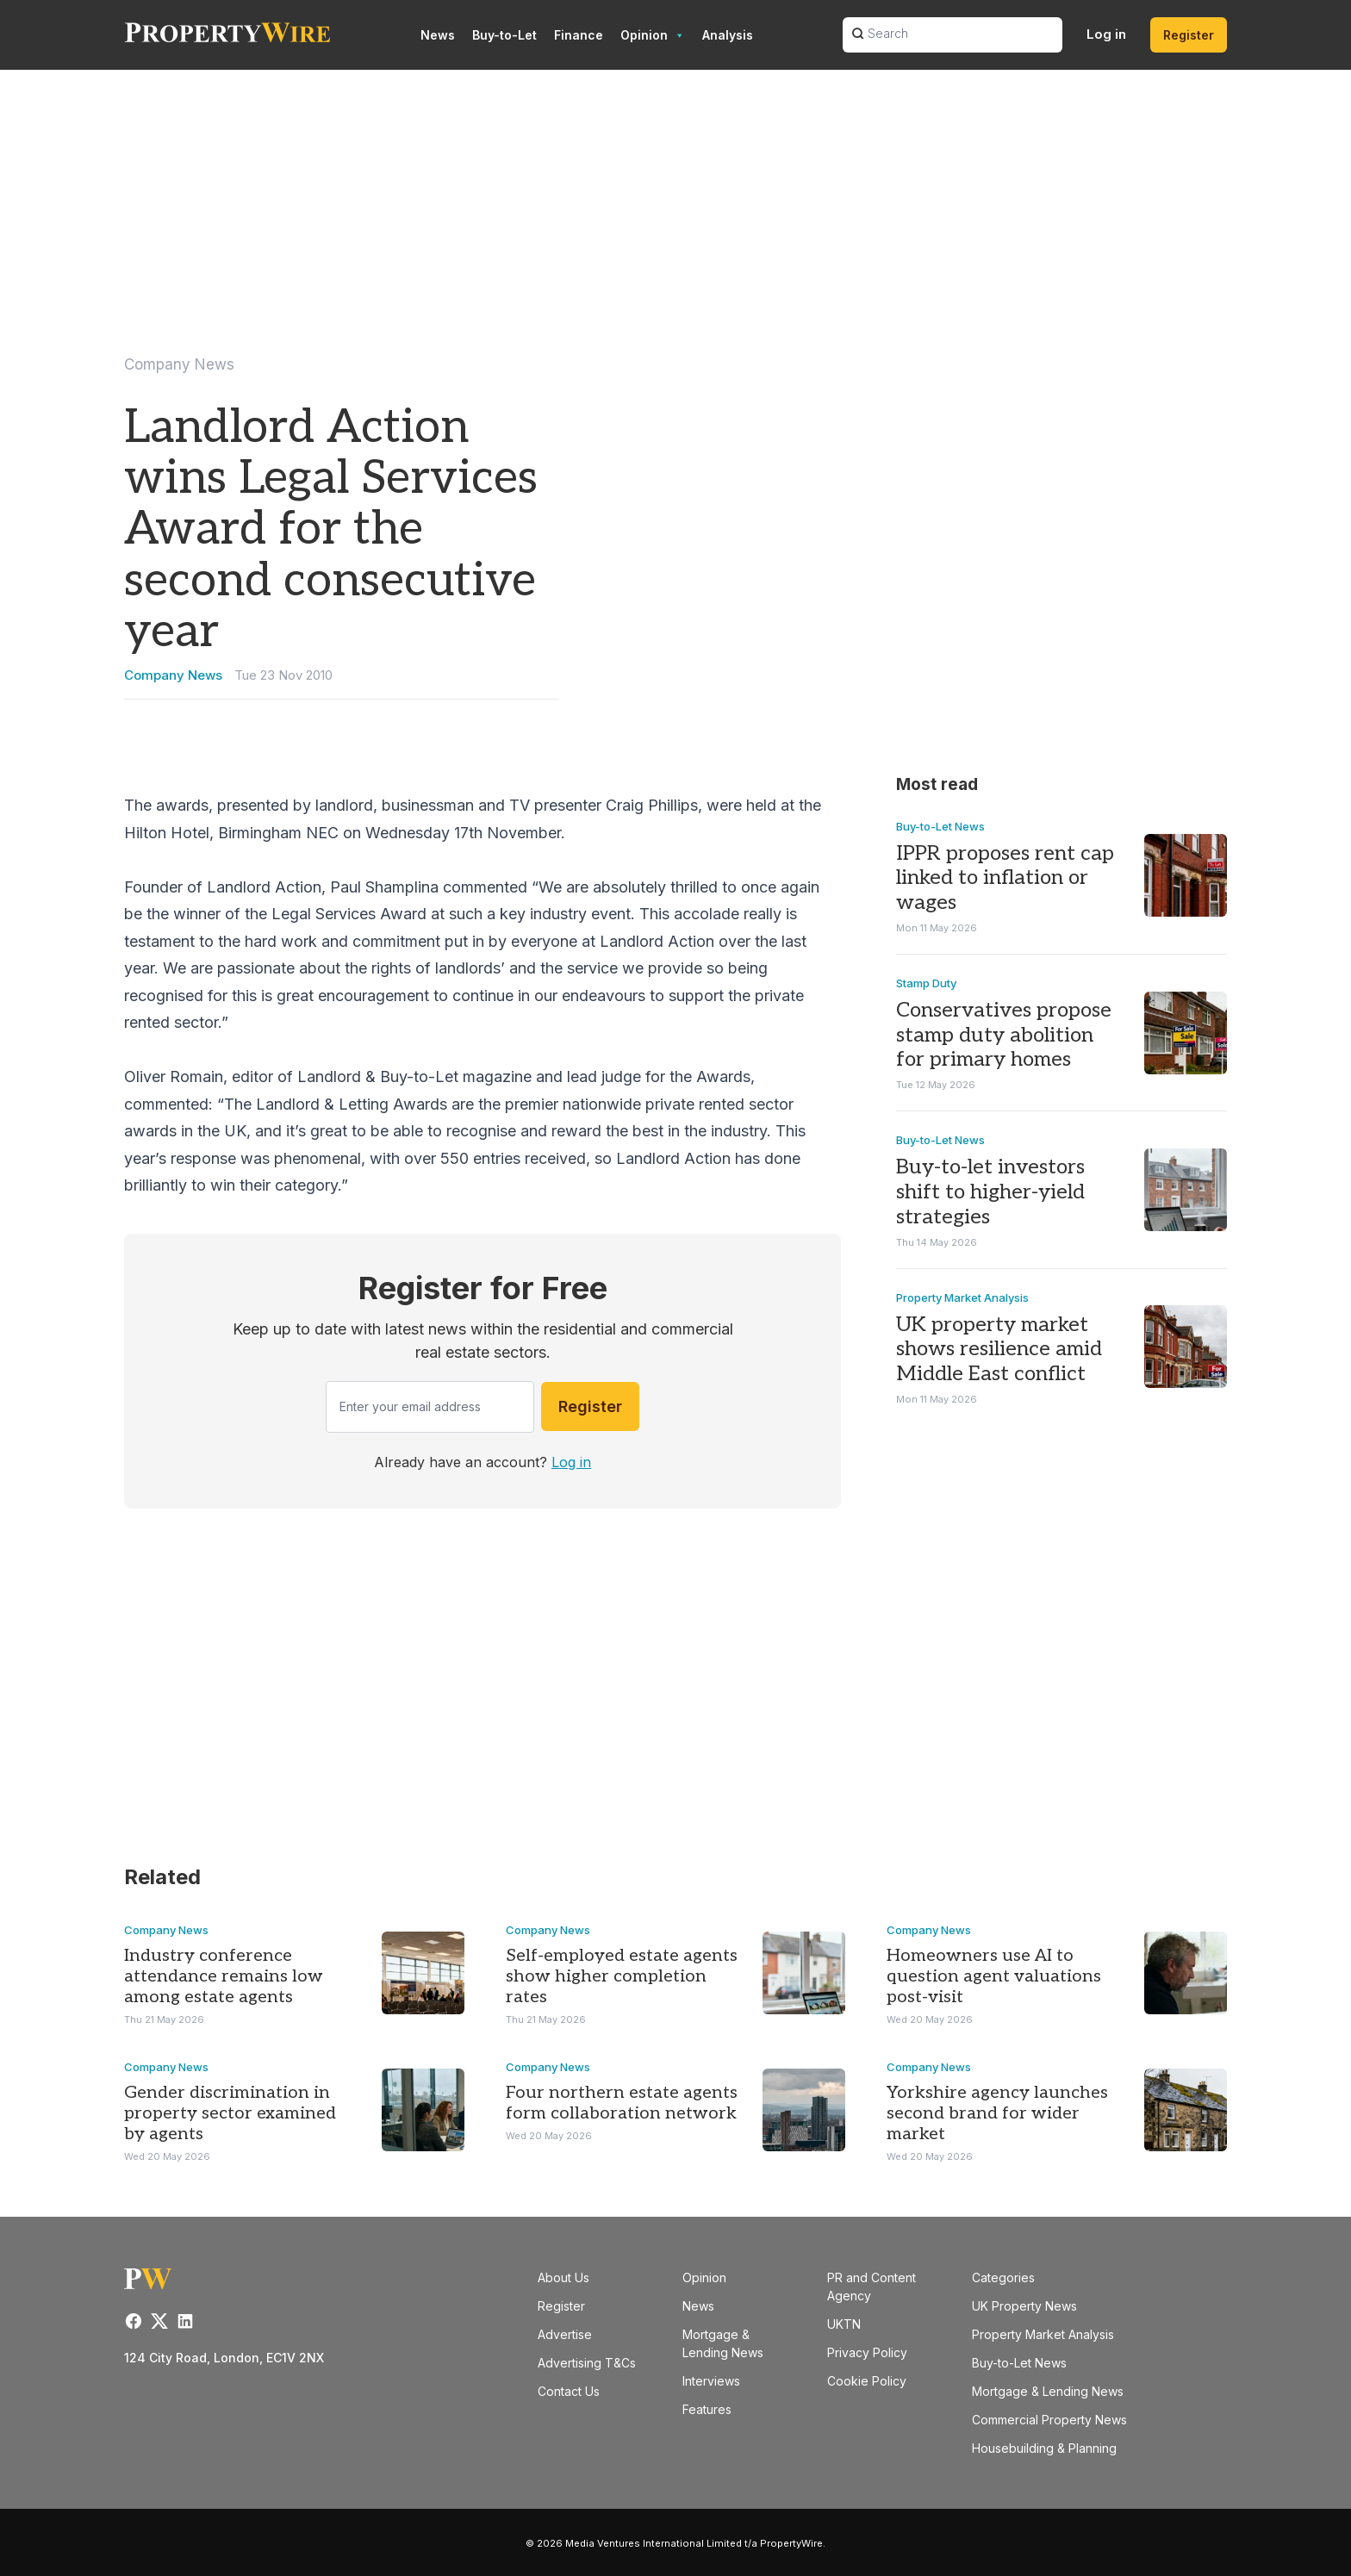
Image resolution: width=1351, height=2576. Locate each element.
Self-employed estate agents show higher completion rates (622, 1976)
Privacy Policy (867, 2352)
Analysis (727, 35)
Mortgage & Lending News (1048, 2391)
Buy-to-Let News (940, 825)
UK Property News (1024, 2306)
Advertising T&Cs (587, 2362)
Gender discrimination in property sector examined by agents (230, 2113)
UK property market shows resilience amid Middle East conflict (999, 1349)
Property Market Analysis (962, 1297)
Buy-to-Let (504, 35)
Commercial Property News (1049, 2419)
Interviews (711, 2381)
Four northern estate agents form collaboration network (622, 2103)
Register (1188, 35)
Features (707, 2409)
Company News (179, 364)
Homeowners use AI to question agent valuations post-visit (994, 1976)
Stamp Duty (926, 983)
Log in (1106, 34)
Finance (578, 35)
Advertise (565, 2334)
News (437, 35)
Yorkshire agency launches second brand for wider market (997, 2113)
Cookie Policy (866, 2381)
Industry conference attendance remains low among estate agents (223, 1976)
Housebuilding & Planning (1044, 2448)
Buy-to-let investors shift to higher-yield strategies (990, 1191)
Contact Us (569, 2391)
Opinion (652, 35)
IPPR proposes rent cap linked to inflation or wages (1005, 877)
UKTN (844, 2324)
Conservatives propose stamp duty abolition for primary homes (1003, 1035)
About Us (563, 2277)
